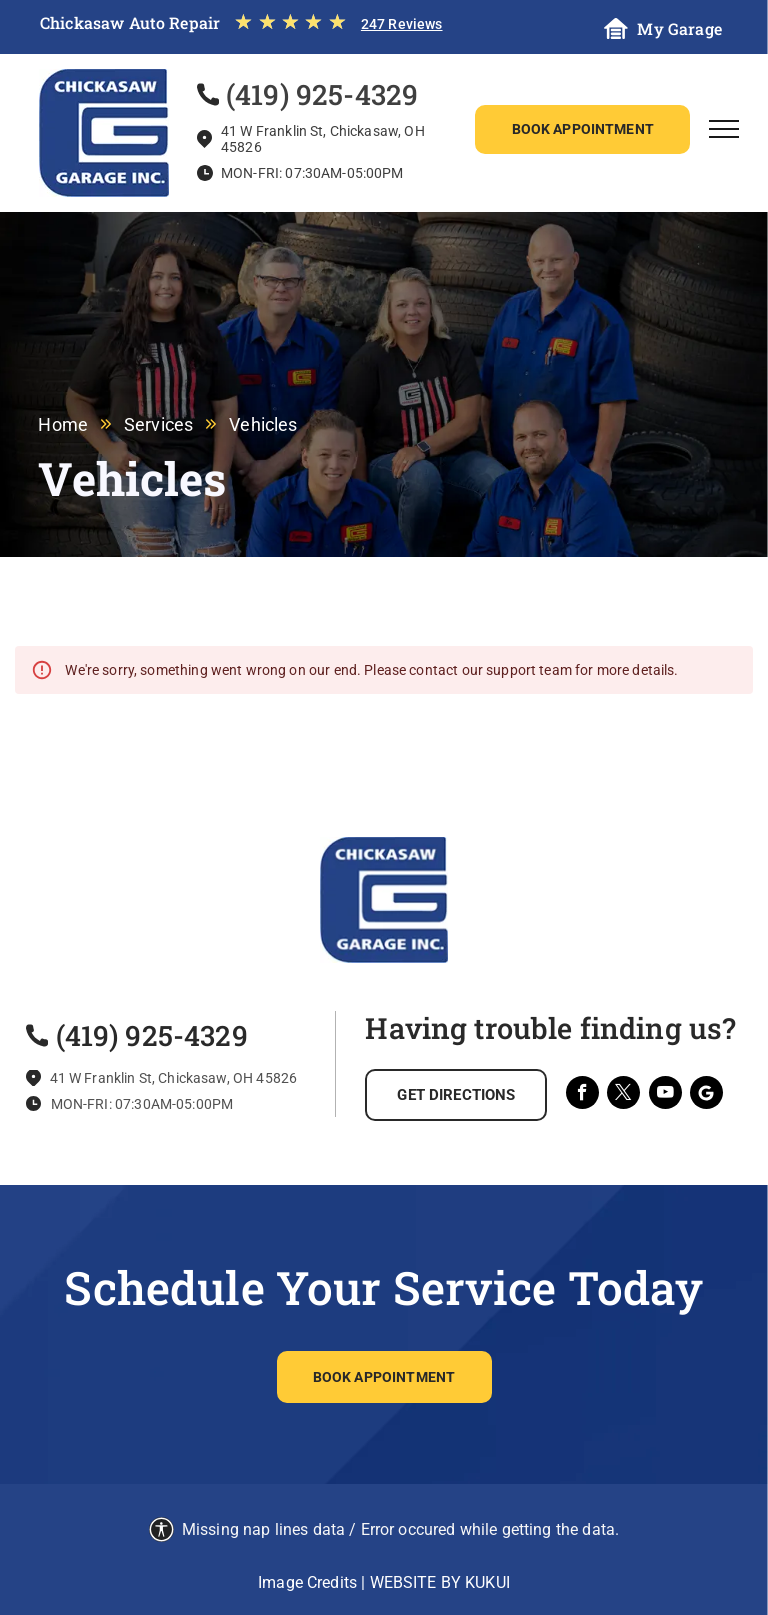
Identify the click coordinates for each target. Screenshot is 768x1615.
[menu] (724, 129)
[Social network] (706, 1095)
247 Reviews (402, 24)
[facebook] (582, 1095)
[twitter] (623, 1095)
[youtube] (665, 1095)
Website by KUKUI (440, 1582)
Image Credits (307, 1582)
